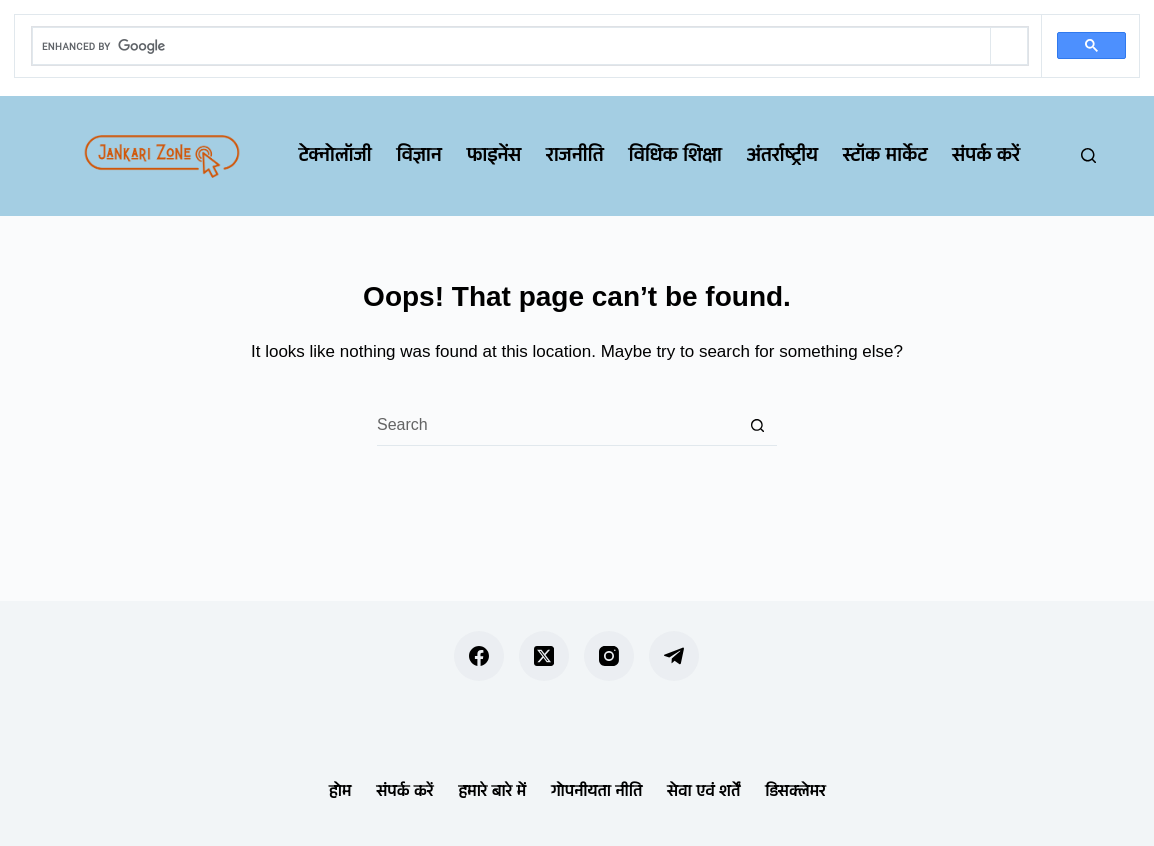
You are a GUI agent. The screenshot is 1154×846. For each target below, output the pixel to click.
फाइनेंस (493, 154)
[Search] (1088, 155)
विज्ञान (418, 154)
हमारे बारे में (492, 790)
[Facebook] (479, 656)
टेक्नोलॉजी (334, 154)
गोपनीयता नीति (596, 790)
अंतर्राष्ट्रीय (781, 154)
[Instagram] (609, 656)
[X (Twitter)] (544, 656)
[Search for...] (557, 426)
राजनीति (574, 154)
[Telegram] (674, 656)
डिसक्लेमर (795, 790)
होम (340, 790)
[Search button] (757, 426)
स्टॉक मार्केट (885, 154)
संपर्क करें (986, 154)
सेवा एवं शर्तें (703, 790)
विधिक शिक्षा (674, 154)
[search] (511, 46)
